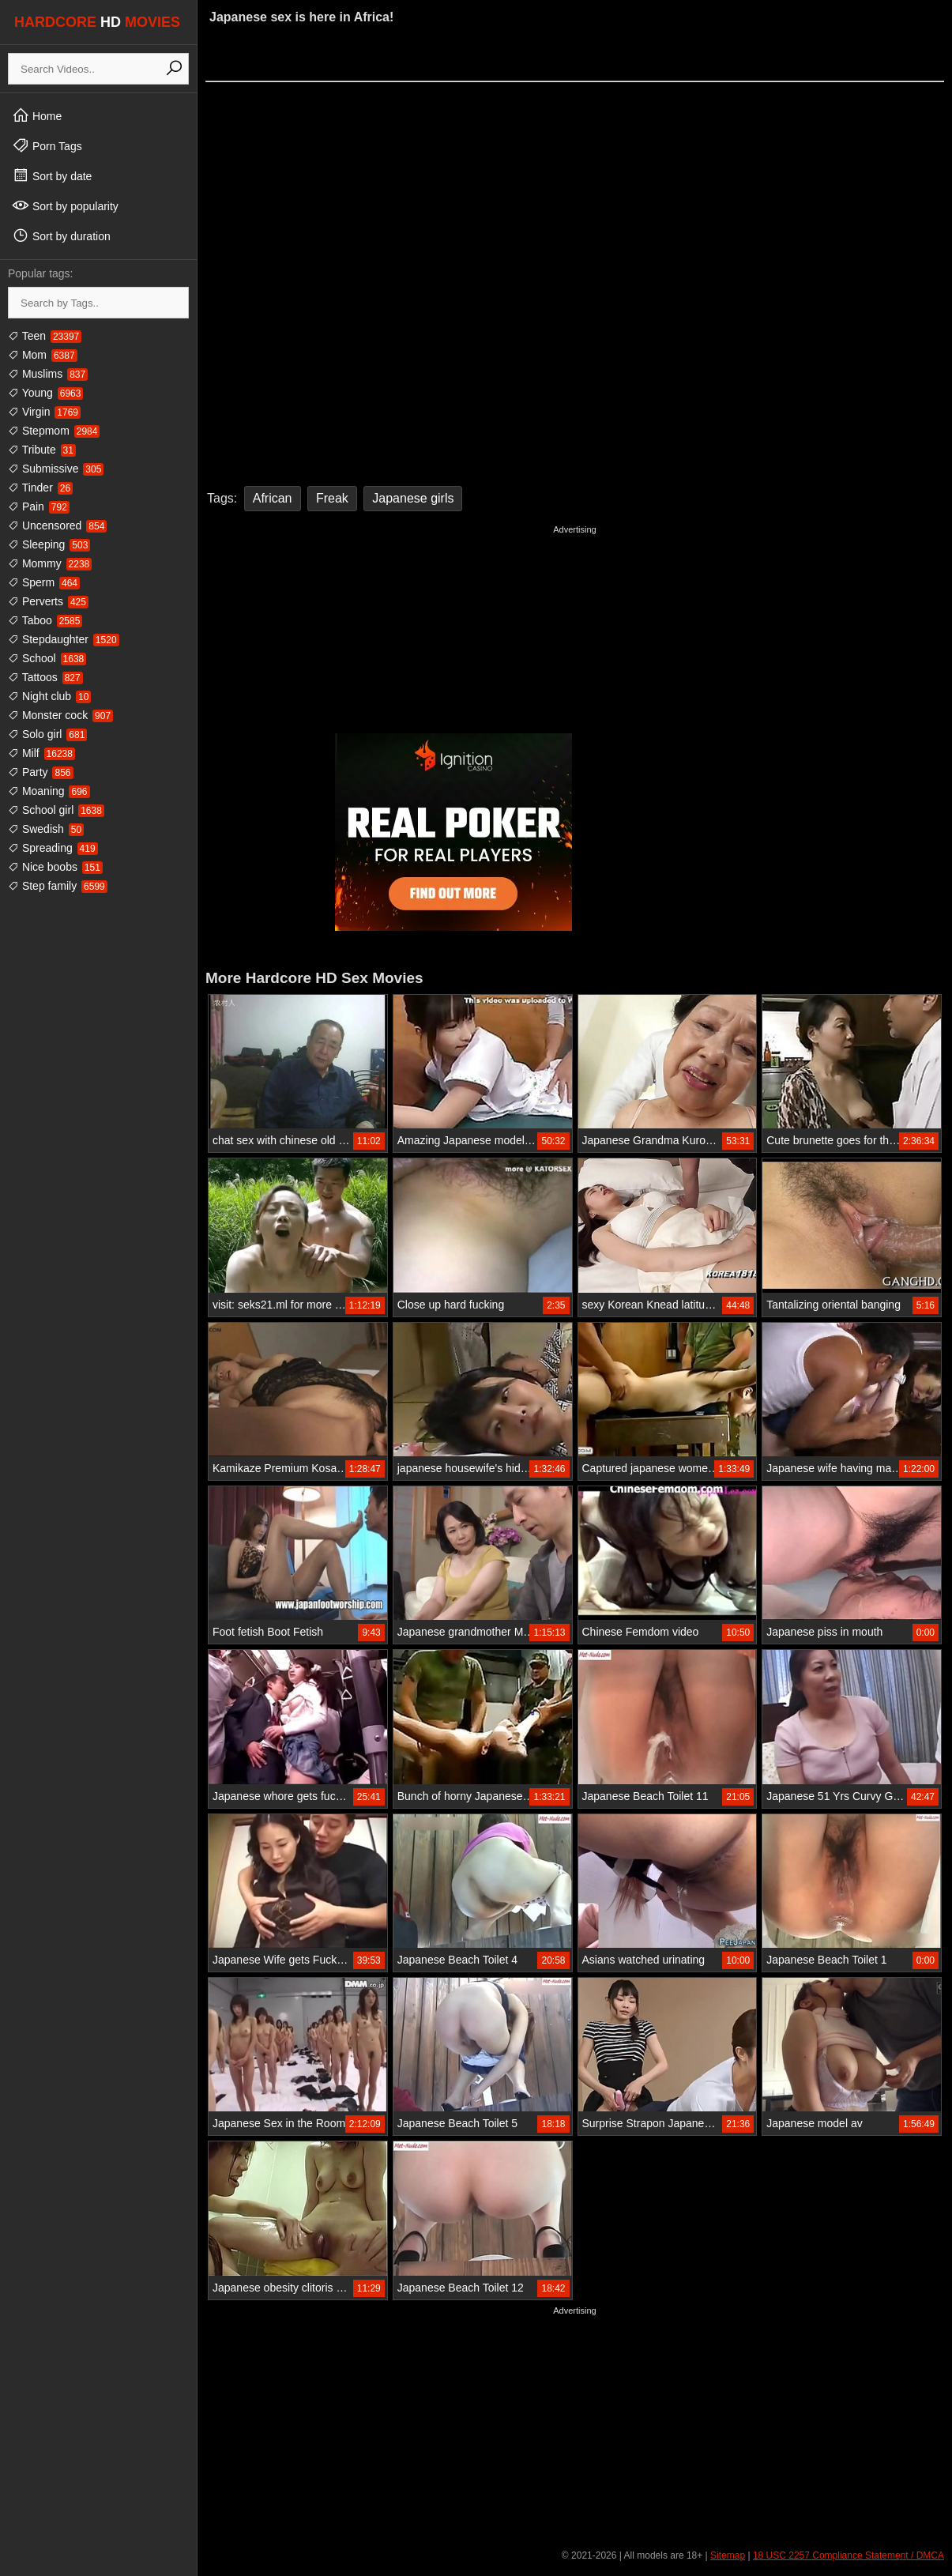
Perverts (48, 601)
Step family (57, 885)
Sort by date (52, 175)
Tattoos (45, 677)
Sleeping (49, 544)
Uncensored (57, 525)
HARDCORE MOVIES (97, 22)
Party (40, 772)
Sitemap (727, 2555)
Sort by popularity (65, 205)
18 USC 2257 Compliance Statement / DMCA (848, 2555)
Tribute (42, 449)
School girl (56, 810)
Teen (44, 336)
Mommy (50, 563)
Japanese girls (412, 498)
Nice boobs (55, 867)
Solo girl (47, 734)
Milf (41, 753)
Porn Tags (47, 145)
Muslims (48, 373)
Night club (49, 696)
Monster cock (60, 715)
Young (45, 392)
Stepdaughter (63, 639)
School (47, 658)
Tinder (40, 487)
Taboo (45, 620)
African (272, 498)
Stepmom (54, 430)
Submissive (55, 468)
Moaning (49, 791)
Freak (332, 498)
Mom (42, 354)
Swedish (46, 829)
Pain (39, 506)
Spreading (53, 848)
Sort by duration (61, 235)
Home (37, 115)
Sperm (44, 582)
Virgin (44, 411)
